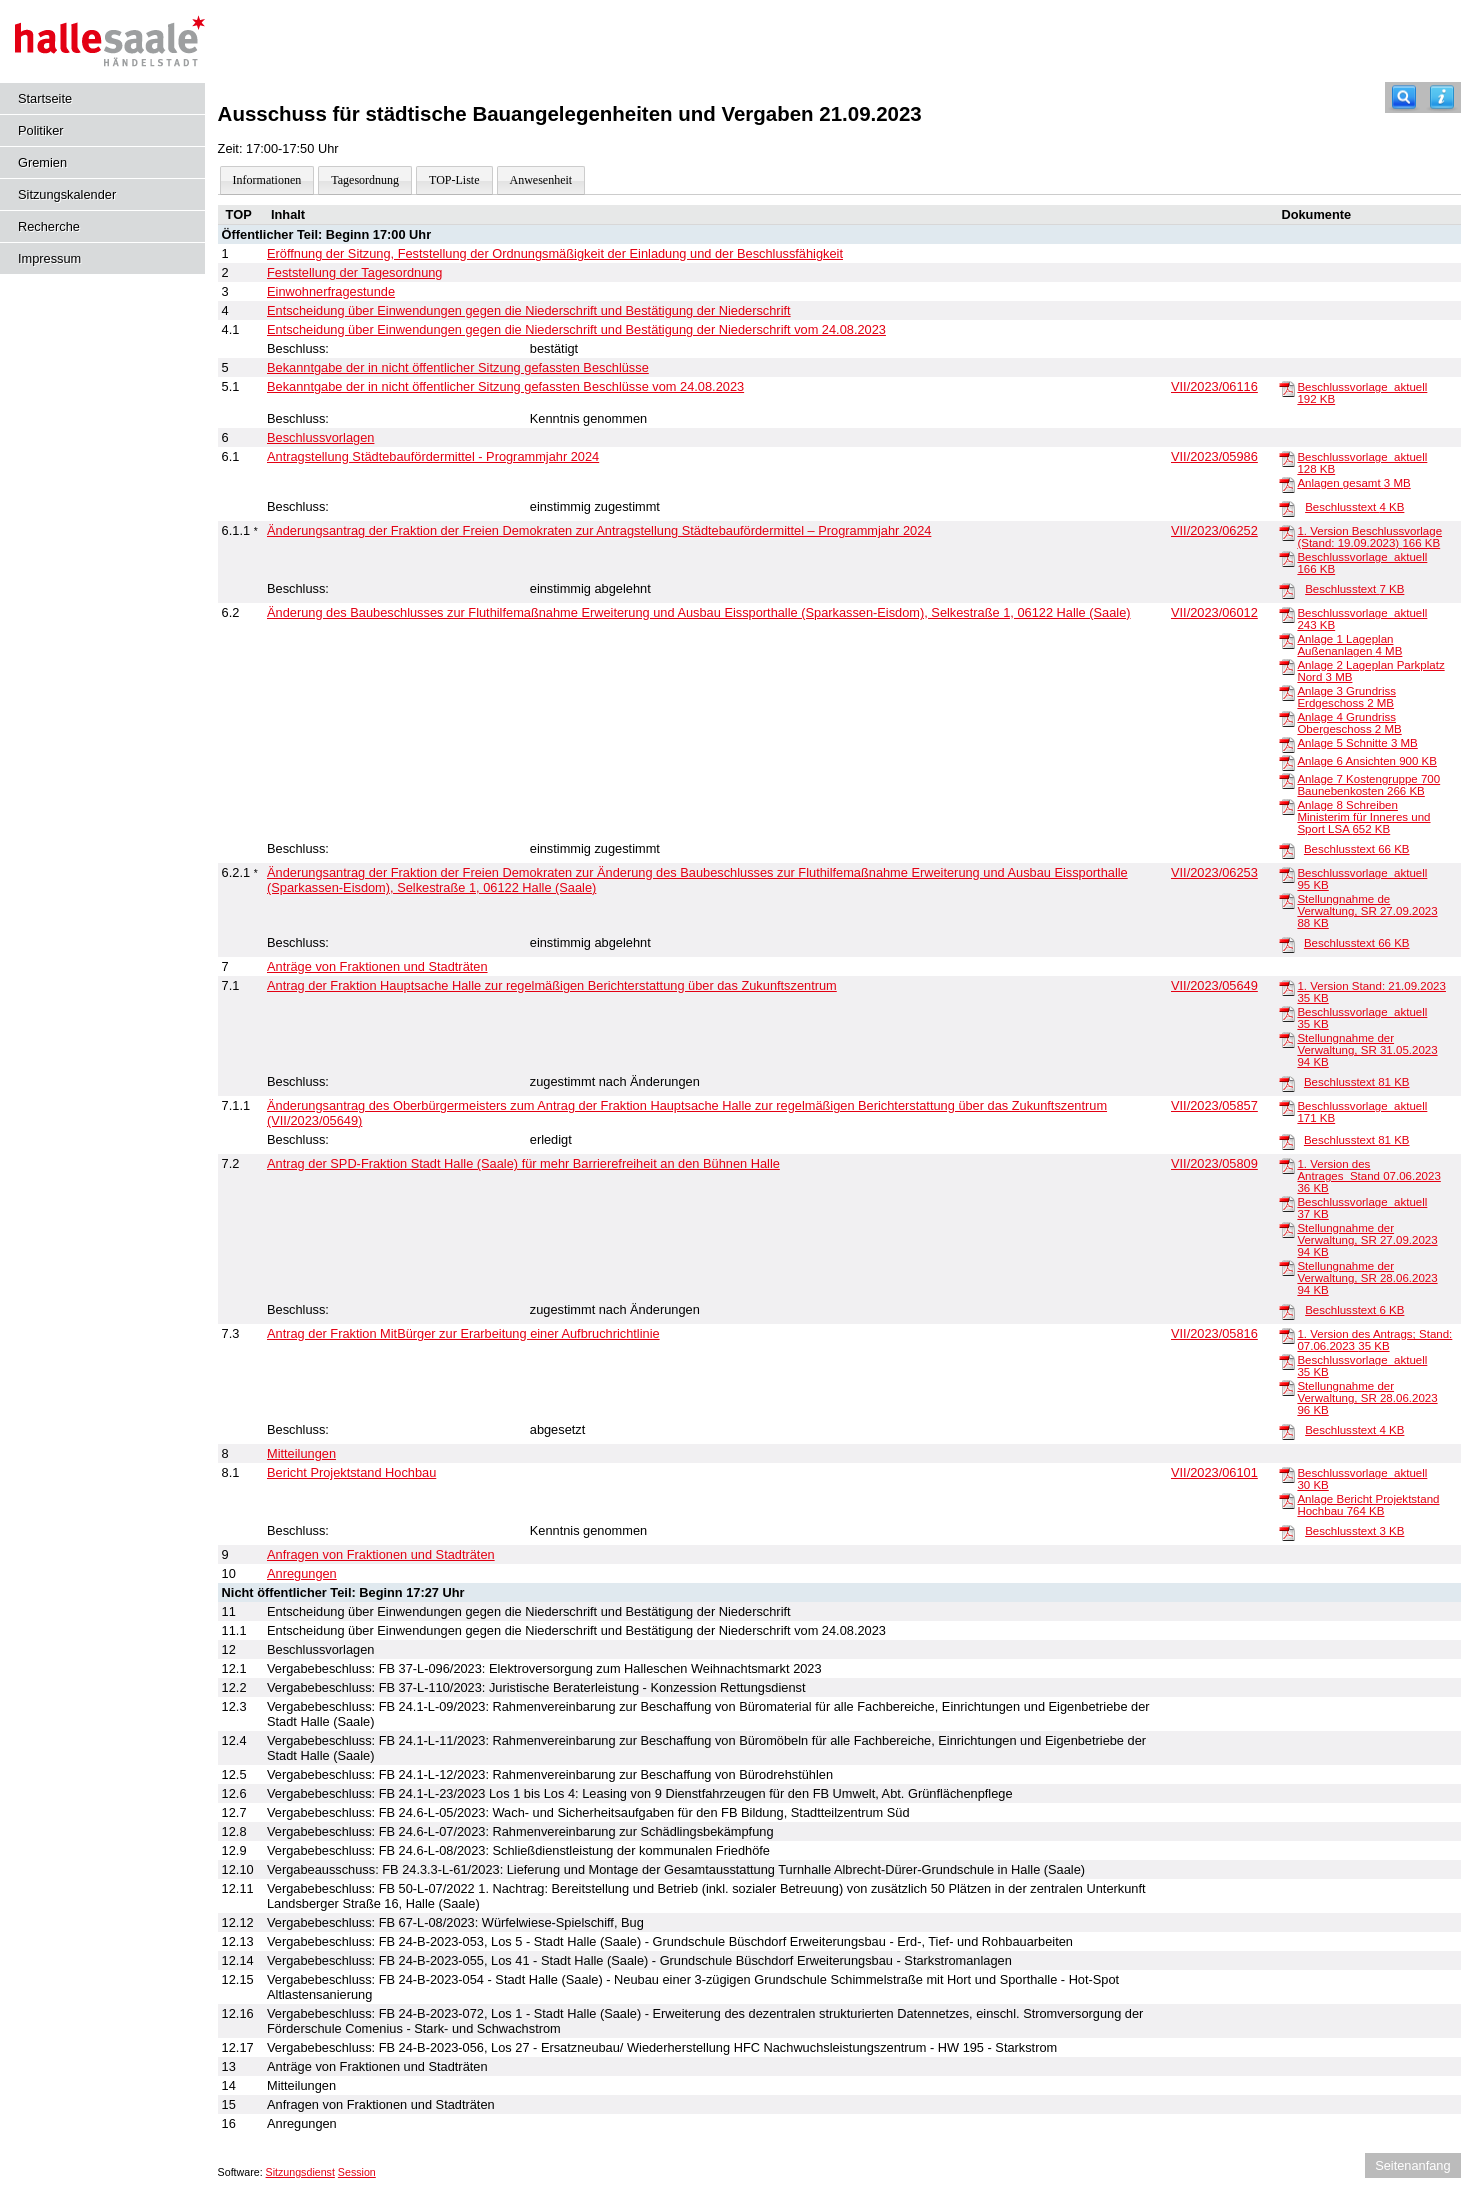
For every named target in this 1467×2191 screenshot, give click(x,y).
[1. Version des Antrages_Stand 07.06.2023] (1287, 1165)
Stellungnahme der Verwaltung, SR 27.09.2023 (1367, 1240)
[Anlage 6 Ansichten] (1287, 762)
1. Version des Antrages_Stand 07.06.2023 (1368, 1176)
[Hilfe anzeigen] (1442, 97)
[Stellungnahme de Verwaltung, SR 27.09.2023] (1287, 900)
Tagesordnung (365, 180)
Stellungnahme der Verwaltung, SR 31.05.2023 (1367, 1050)
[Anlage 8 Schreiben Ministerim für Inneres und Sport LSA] (1287, 806)
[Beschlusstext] (1287, 508)
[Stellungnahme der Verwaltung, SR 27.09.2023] (1287, 1229)
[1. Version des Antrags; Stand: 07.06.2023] (1287, 1335)
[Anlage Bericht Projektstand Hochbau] (1287, 1500)
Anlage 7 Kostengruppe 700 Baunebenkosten (1368, 785)
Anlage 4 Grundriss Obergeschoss (1349, 723)
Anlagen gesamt (1353, 483)
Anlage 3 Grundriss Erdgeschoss (1346, 697)
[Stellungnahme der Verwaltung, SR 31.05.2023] (1287, 1039)
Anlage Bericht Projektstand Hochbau (1368, 1505)
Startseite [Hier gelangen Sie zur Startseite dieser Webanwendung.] (45, 98)
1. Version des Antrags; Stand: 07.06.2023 (1374, 1340)
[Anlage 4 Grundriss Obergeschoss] (1287, 718)
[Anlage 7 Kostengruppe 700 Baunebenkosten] (1287, 780)
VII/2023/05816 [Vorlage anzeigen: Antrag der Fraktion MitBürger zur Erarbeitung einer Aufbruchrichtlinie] (1214, 1333)
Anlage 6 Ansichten (1367, 761)
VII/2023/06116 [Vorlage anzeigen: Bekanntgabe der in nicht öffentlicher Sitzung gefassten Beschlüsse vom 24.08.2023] (1214, 386)
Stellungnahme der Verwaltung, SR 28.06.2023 (1367, 1278)
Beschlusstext (1354, 507)
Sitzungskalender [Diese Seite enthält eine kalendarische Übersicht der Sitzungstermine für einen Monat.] (67, 194)
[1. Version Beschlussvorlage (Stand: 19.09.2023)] (1287, 532)
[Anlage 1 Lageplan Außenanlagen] (1287, 640)
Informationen (267, 180)
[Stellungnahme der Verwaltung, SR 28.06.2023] (1287, 1267)
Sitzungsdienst (300, 2172)
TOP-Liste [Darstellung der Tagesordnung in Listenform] (454, 180)
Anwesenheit (541, 180)
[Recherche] (1404, 97)
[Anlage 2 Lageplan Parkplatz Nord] (1287, 666)
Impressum (49, 258)
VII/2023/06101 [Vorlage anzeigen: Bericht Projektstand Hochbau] (1214, 1472)
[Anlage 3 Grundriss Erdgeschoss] (1287, 692)
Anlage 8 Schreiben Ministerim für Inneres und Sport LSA (1363, 817)
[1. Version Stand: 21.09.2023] (1287, 987)
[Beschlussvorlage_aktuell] (1287, 388)
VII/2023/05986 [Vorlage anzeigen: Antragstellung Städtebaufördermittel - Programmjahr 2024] (1214, 456)
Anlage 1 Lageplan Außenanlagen (1349, 645)
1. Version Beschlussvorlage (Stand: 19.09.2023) (1369, 537)
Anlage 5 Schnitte (1357, 743)
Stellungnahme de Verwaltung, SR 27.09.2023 (1367, 911)
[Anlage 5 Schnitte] (1287, 744)
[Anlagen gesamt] (1287, 484)
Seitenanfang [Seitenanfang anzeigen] (1412, 2165)
